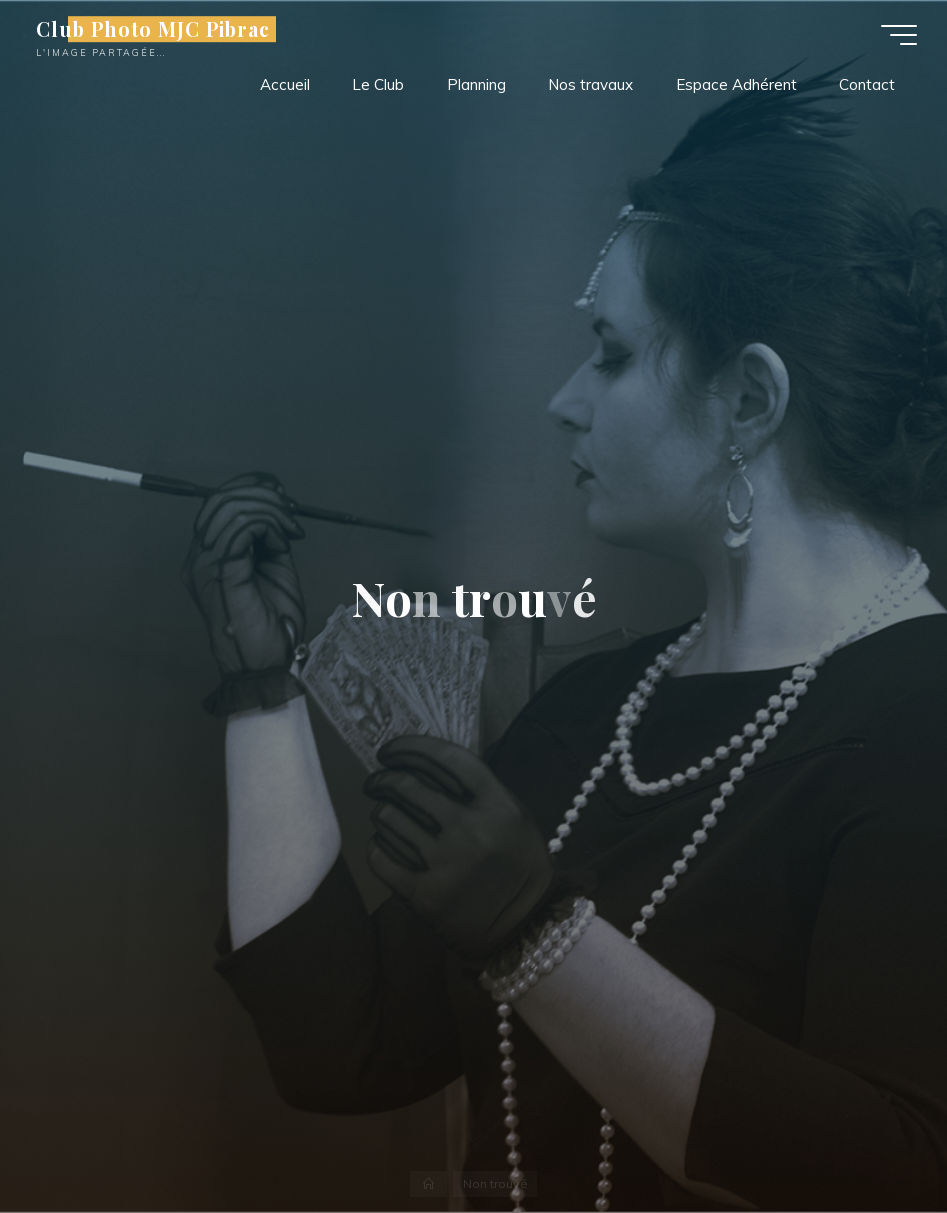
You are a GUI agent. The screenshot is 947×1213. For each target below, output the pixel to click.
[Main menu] (899, 35)
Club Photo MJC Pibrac (153, 29)
